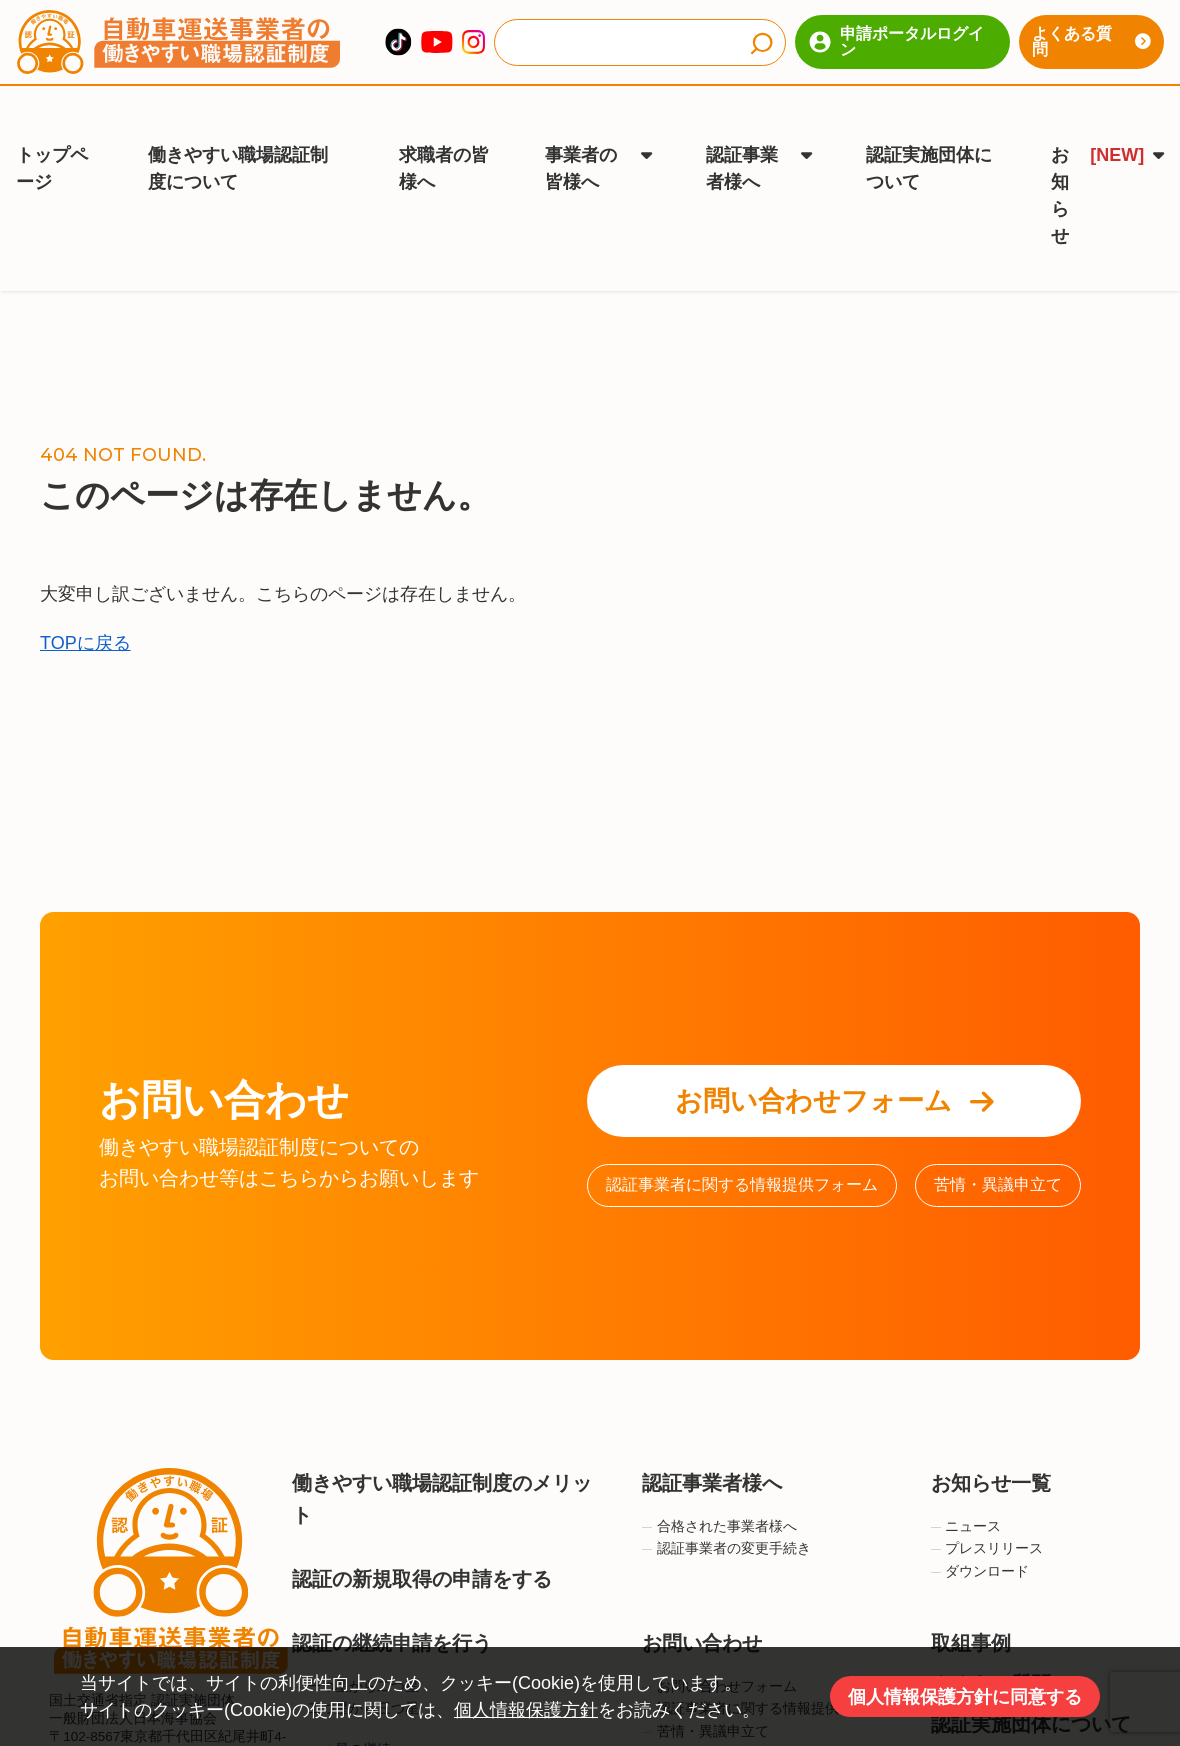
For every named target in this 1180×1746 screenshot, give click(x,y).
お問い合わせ (702, 1598)
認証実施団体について (929, 139)
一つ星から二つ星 (355, 1641)
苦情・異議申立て (998, 1139)
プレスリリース (987, 1503)
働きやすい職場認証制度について (238, 139)
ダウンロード (980, 1526)
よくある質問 (1091, 41)
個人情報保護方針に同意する (965, 1697)
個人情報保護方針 (526, 1710)
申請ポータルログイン (896, 41)
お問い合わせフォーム (834, 1056)
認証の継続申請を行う (392, 1598)
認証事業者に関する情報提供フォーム (742, 1139)
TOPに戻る (85, 598)
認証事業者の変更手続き (726, 1503)
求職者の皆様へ (444, 139)
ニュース (966, 1481)
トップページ (52, 139)
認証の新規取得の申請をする (422, 1534)
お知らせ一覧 (991, 1438)
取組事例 (971, 1598)
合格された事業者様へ (719, 1481)
